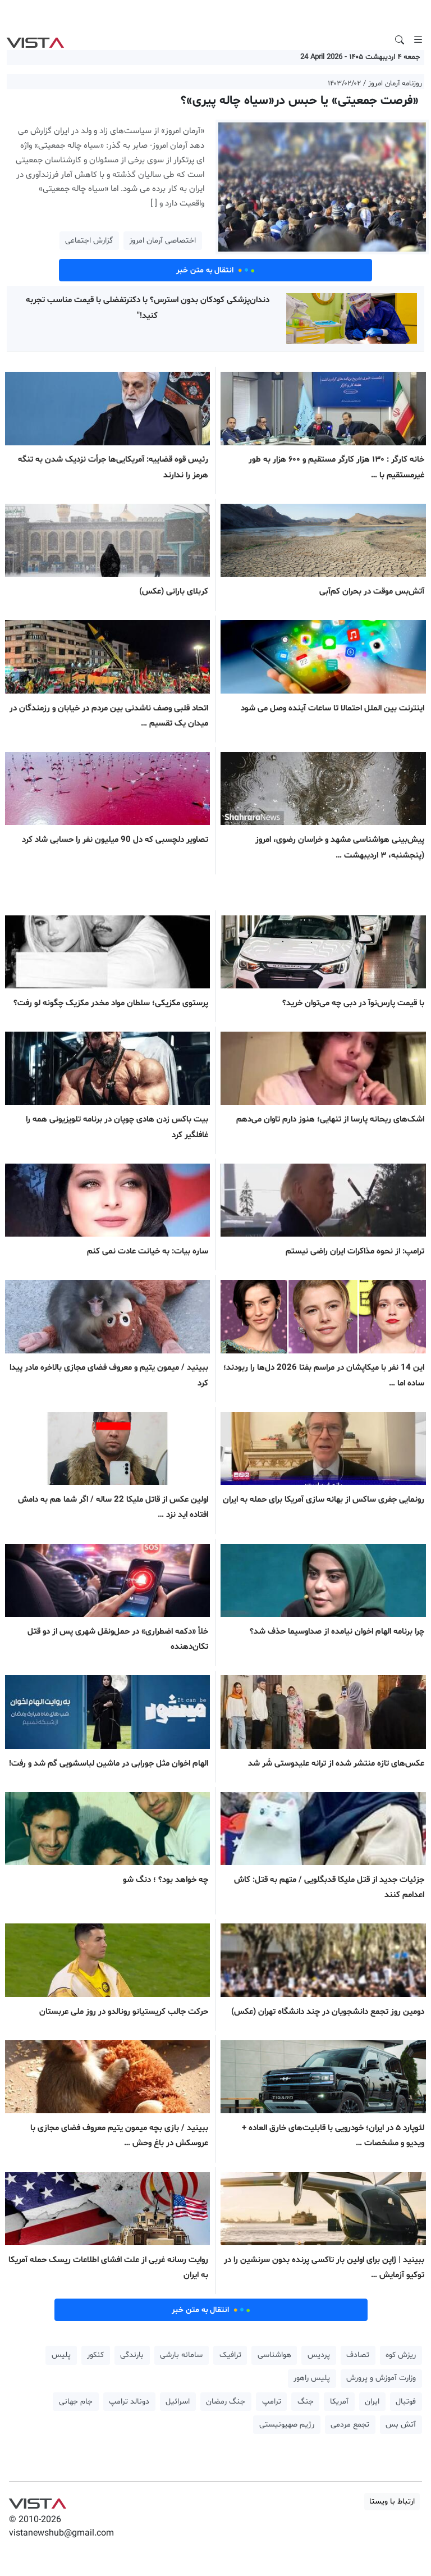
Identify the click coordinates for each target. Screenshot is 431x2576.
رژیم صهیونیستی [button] (286, 2424)
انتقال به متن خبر (215, 270)
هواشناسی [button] (274, 2355)
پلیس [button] (61, 2355)
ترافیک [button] (230, 2355)
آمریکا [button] (339, 2401)
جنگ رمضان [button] (225, 2401)
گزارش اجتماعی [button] (89, 240)
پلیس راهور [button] (312, 2378)
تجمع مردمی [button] (350, 2424)
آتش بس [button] (401, 2424)
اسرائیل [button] (178, 2401)
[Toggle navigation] (418, 40)
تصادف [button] (357, 2355)
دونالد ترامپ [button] (129, 2401)
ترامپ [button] (271, 2401)
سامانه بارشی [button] (181, 2355)
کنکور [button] (95, 2355)
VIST (35, 40)
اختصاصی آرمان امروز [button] (162, 240)
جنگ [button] (305, 2401)
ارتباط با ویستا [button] (392, 2501)
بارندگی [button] (132, 2355)
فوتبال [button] (406, 2401)
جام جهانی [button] (76, 2401)
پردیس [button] (319, 2355)
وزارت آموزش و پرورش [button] (381, 2378)
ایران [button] (372, 2401)
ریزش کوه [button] (401, 2355)
